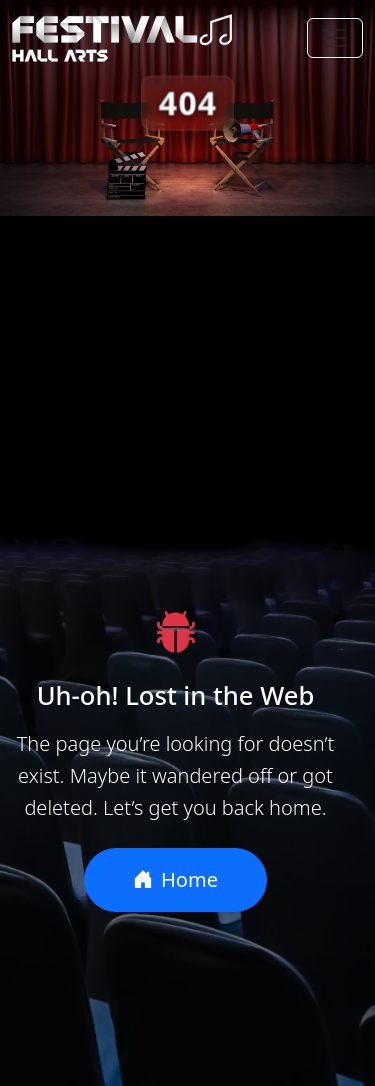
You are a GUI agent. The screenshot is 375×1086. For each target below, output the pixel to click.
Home (175, 879)
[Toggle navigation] (335, 38)
